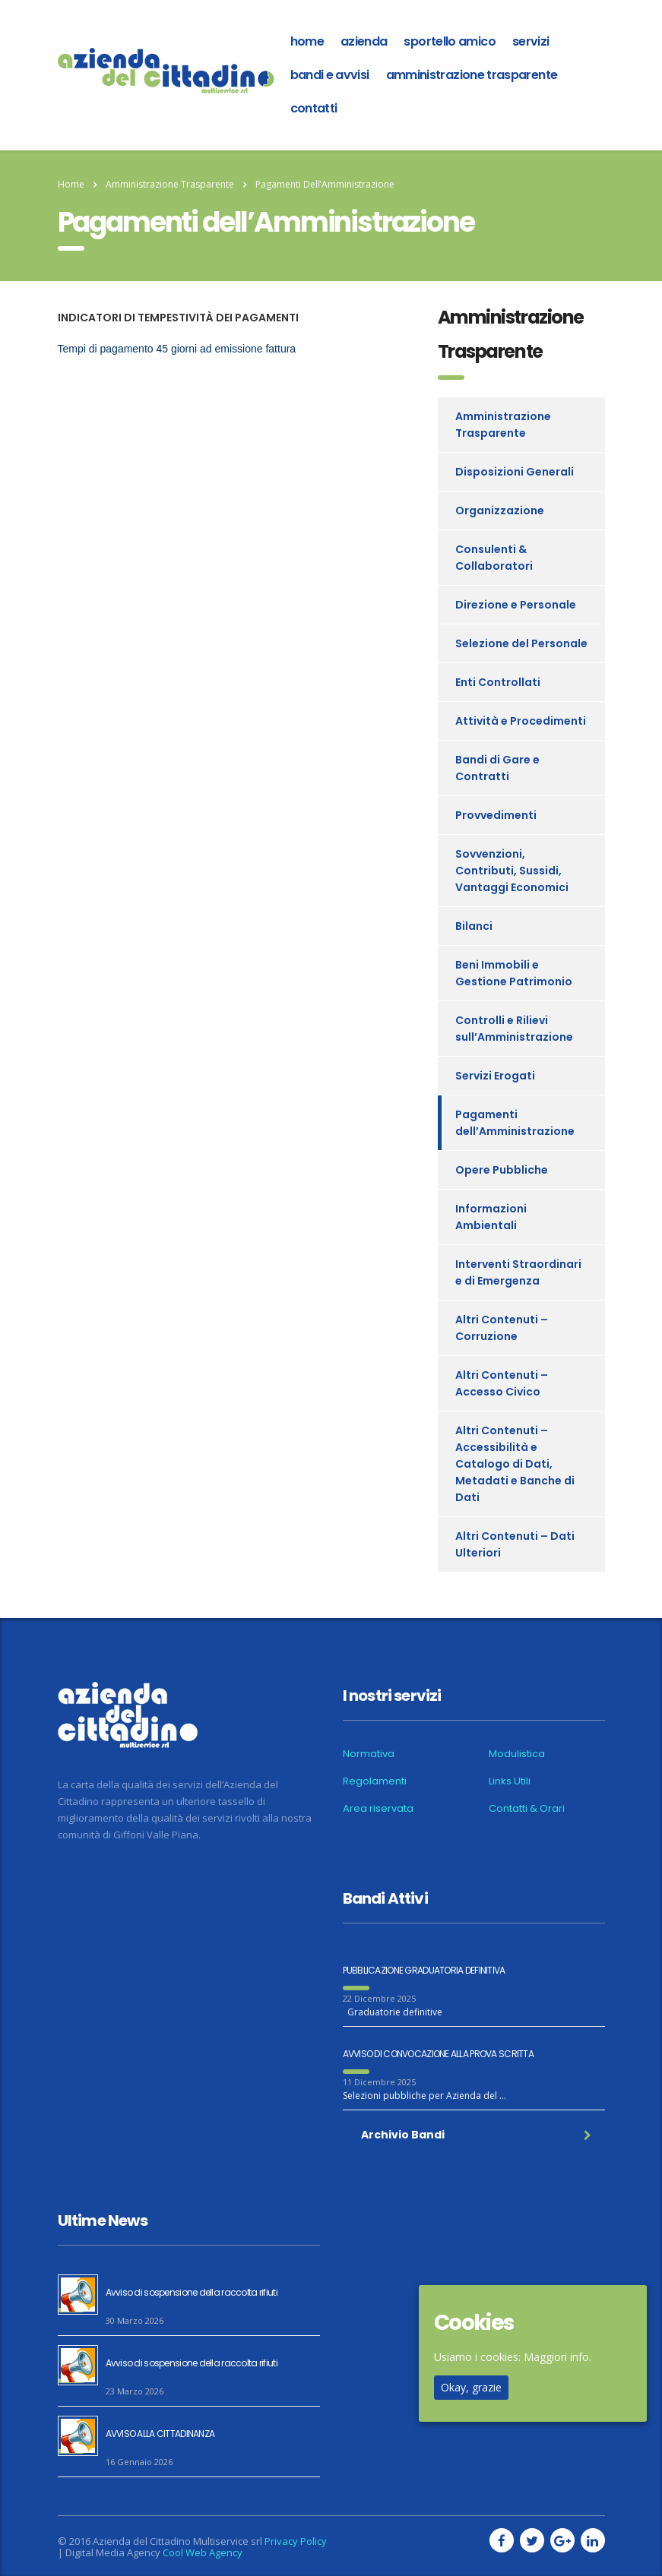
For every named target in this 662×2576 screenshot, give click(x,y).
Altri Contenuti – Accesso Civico (501, 1383)
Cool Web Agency (202, 2552)
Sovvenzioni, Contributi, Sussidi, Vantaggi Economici (512, 870)
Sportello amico (449, 41)
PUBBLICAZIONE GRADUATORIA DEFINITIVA (424, 1970)
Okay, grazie (471, 2387)
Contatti (313, 108)
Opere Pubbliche (501, 1169)
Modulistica (517, 1754)
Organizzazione (499, 510)
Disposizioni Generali (514, 471)
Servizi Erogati (495, 1075)
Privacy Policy (295, 2541)
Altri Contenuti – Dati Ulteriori (515, 1544)
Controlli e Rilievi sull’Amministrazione (514, 1029)
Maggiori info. (557, 2357)
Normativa (368, 1754)
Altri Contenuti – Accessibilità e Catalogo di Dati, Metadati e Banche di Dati (515, 1464)
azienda (364, 41)
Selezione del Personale (521, 643)
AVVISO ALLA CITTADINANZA (160, 2433)
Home (71, 184)
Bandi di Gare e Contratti (497, 768)
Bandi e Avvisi (329, 75)
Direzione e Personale (515, 604)
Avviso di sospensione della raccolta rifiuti (191, 2292)
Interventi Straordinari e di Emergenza (518, 1272)
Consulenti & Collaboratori (494, 558)
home (307, 41)
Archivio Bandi (476, 2134)
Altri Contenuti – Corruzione (501, 1328)
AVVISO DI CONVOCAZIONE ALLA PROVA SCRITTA (438, 2053)
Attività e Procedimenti (520, 721)
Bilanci (474, 926)
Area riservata (378, 1809)
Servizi (531, 41)
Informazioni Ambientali (491, 1217)
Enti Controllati (497, 682)
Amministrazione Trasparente (472, 75)
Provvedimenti (496, 815)
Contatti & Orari (527, 1809)
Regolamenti (375, 1781)
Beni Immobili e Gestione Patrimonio (513, 973)
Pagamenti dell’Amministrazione (515, 1123)
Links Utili (510, 1781)
